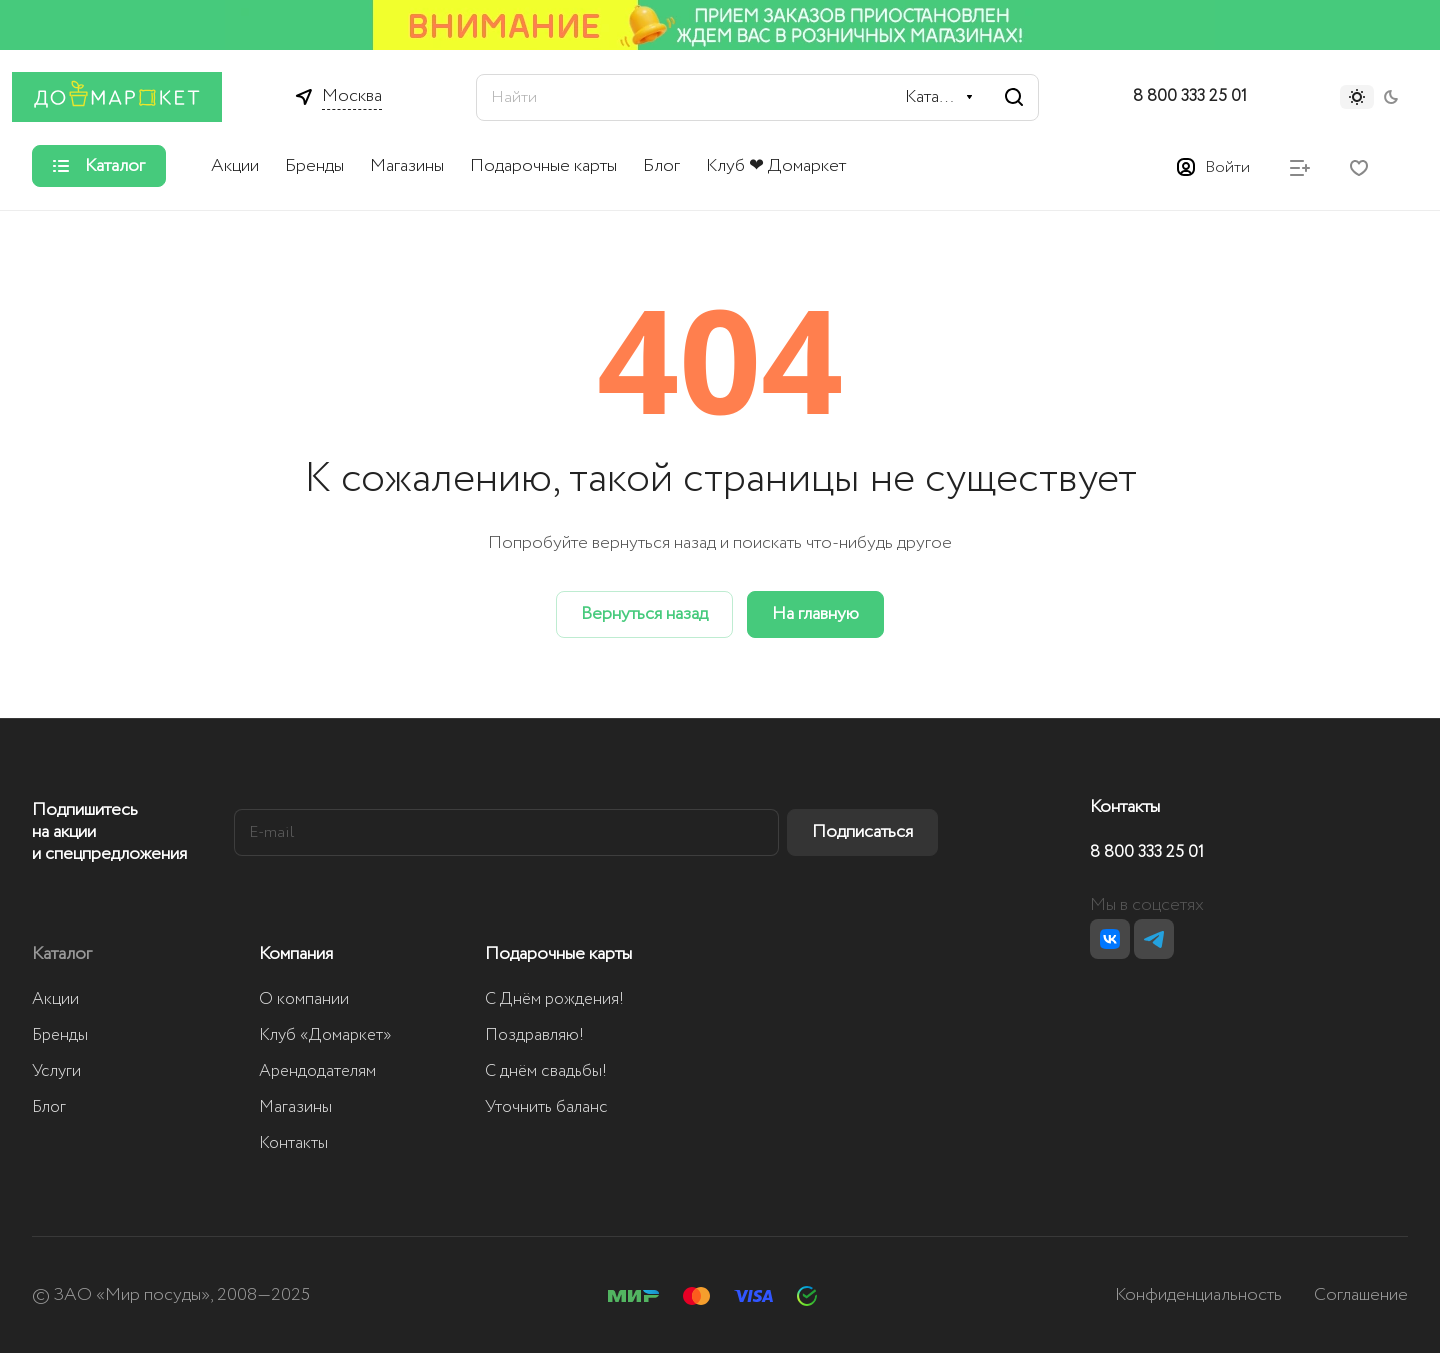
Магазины (295, 1107)
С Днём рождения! (554, 999)
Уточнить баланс (546, 1107)
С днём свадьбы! (546, 1071)
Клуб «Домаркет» (325, 1035)
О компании (304, 999)
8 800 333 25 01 (1190, 97)
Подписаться (862, 832)
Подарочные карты (558, 954)
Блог (49, 1107)
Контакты (293, 1143)
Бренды (60, 1035)
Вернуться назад (644, 614)
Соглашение (1361, 1295)
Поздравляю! (534, 1035)
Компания (296, 954)
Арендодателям (317, 1071)
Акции (55, 999)
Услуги (56, 1071)
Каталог (62, 954)
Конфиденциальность (1198, 1295)
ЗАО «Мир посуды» (132, 1295)
